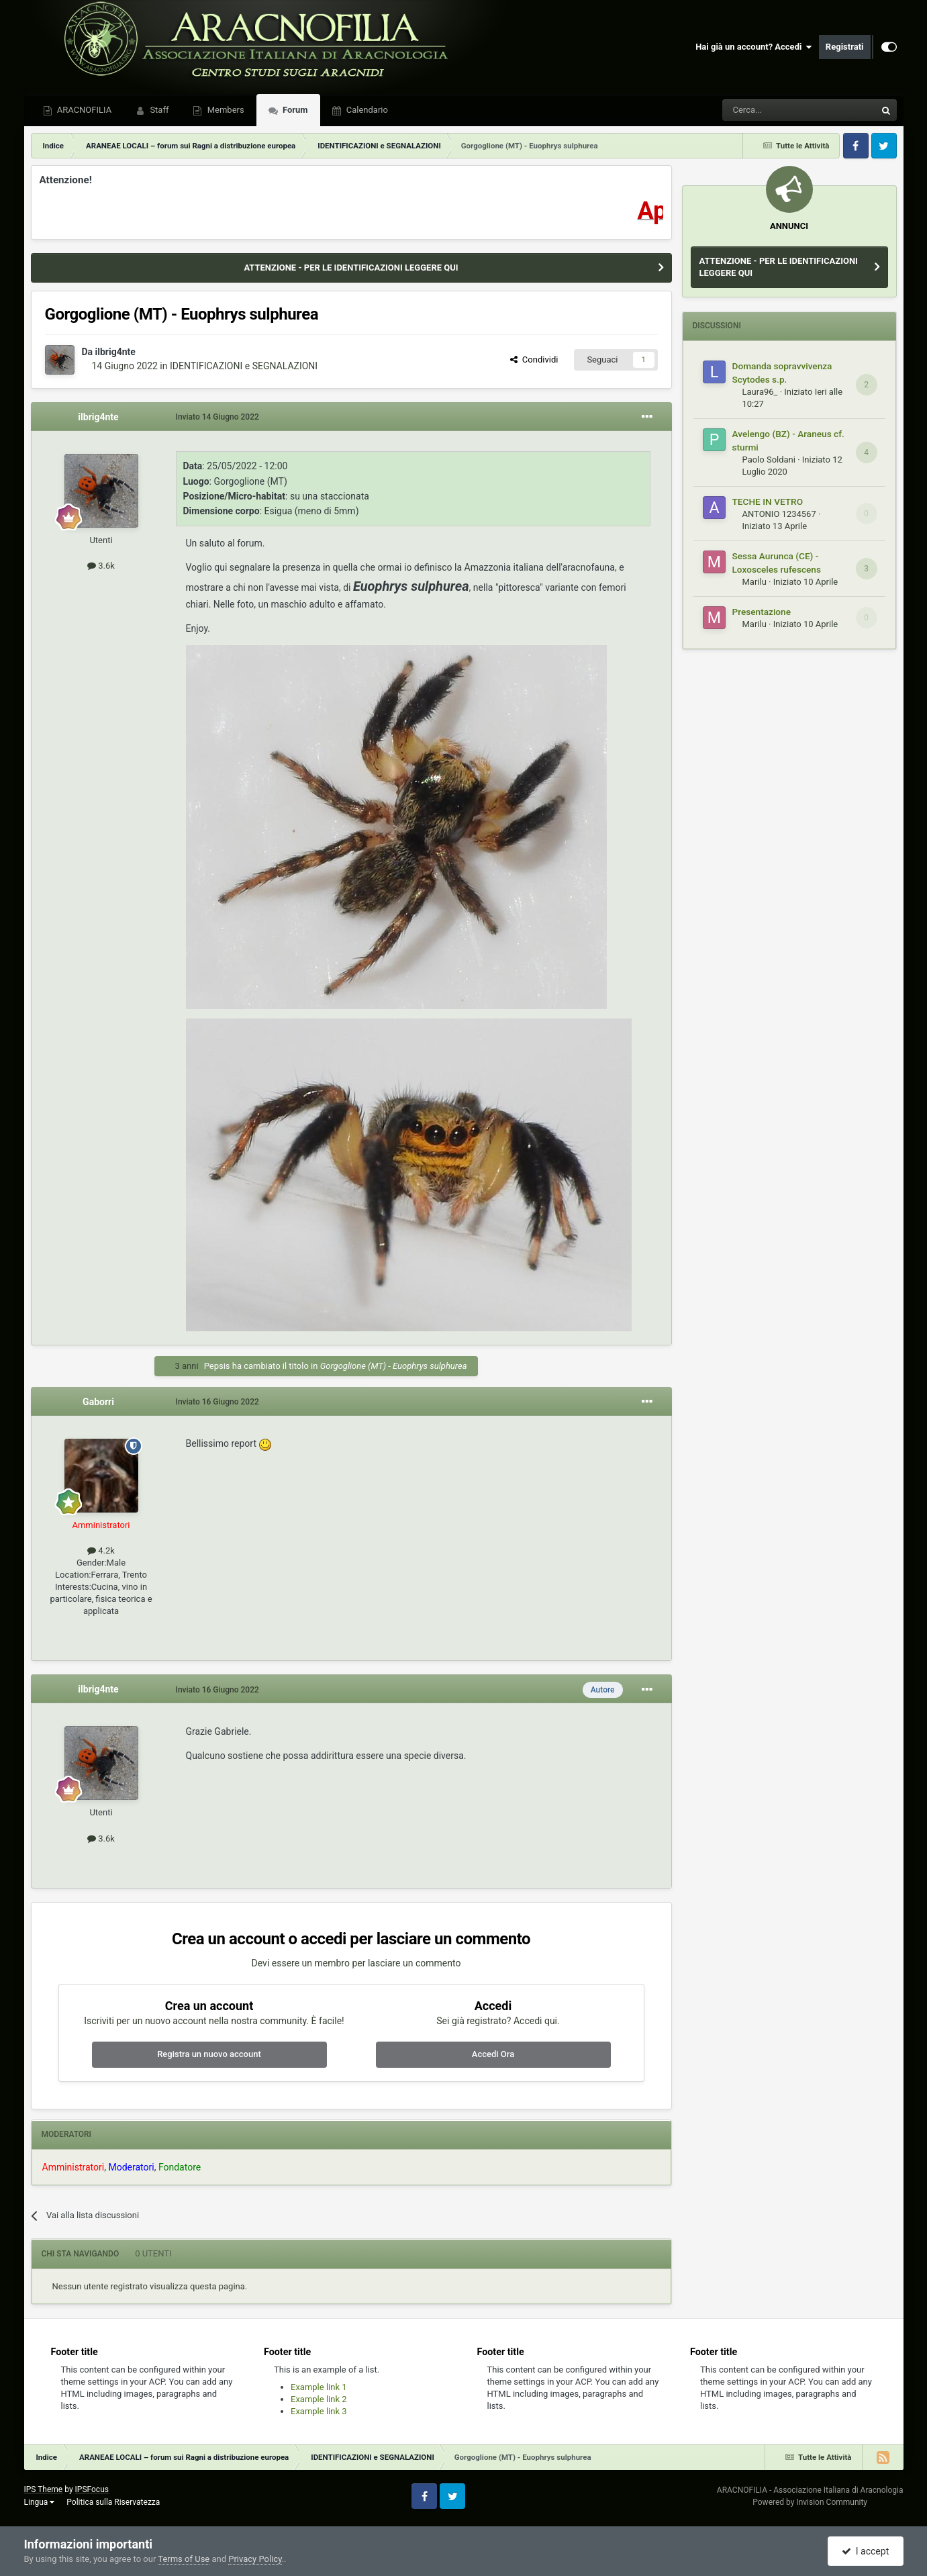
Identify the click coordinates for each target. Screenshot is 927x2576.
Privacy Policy (254, 2559)
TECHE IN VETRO (767, 501)
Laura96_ (760, 392)
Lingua (39, 2502)
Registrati (845, 47)
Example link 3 (319, 2411)
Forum (294, 110)
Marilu (754, 582)
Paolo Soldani (768, 460)
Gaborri (98, 1401)
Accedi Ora (493, 2054)
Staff (158, 110)
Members (224, 110)
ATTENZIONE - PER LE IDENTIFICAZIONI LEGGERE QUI (351, 268)
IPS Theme (43, 2489)
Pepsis (217, 1366)
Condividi (534, 359)
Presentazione (761, 611)
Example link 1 (319, 2387)
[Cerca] (762, 110)
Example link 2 (319, 2399)
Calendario (366, 110)
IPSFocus (92, 2489)
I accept (865, 2551)
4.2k (101, 1550)
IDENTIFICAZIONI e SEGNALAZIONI (244, 366)
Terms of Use (183, 2559)
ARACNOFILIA (83, 110)
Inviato (217, 417)
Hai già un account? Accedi (753, 47)
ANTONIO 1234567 (779, 514)
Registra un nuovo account (209, 2054)
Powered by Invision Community (809, 2502)
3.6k (101, 566)
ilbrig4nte (115, 351)
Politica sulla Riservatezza (113, 2502)
